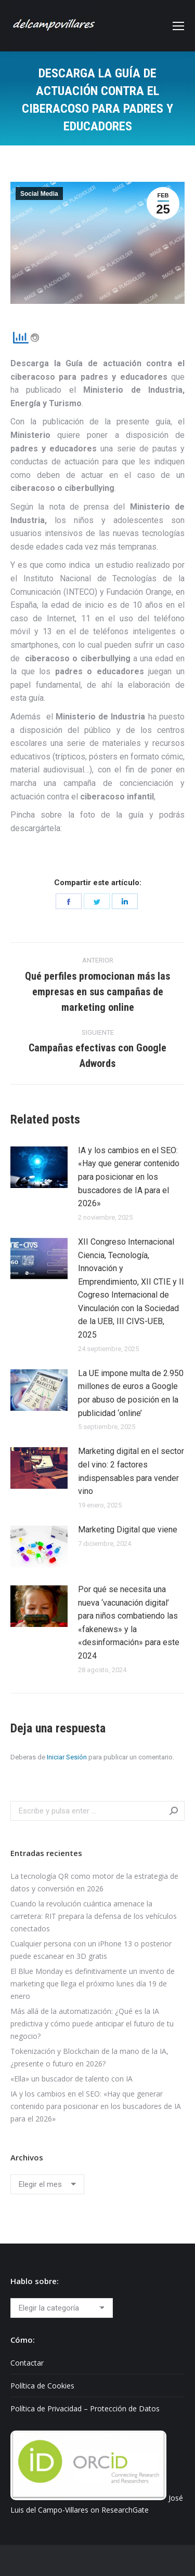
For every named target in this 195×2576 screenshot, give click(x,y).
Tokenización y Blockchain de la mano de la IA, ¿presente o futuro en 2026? (89, 2057)
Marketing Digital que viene (127, 1529)
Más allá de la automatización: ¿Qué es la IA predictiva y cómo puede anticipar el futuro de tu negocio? (92, 2023)
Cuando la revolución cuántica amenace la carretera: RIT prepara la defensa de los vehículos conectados (93, 1916)
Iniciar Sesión (67, 1757)
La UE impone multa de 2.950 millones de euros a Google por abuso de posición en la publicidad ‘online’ (131, 1393)
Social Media (39, 193)
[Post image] (39, 1167)
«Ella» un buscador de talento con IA (71, 2079)
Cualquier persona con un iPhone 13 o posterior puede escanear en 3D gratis (91, 1950)
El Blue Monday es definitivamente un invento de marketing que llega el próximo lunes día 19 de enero (92, 1983)
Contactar (27, 2363)
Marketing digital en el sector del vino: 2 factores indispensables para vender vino (131, 1471)
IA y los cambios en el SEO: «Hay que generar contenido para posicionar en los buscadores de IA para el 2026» (128, 1176)
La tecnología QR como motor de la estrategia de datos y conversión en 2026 (94, 1882)
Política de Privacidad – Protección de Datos (85, 2408)
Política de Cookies (42, 2386)
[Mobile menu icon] (178, 26)
